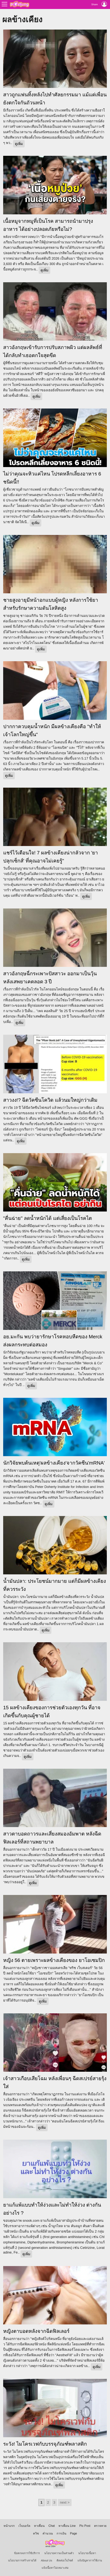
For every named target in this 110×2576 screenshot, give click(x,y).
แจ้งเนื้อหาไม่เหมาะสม (55, 2567)
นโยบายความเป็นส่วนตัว (59, 2553)
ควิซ (36, 2533)
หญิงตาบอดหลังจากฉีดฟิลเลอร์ (36, 2331)
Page (73, 2533)
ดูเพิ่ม (19, 144)
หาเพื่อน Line (67, 2525)
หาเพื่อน (39, 2525)
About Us (46, 2560)
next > (64, 2502)
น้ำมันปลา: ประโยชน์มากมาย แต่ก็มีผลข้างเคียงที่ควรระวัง (54, 1585)
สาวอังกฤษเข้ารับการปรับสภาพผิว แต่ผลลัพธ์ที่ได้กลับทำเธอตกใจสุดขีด (52, 351)
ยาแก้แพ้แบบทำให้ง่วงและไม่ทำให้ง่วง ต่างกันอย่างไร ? (52, 2209)
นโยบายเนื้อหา (87, 2553)
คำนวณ (48, 2533)
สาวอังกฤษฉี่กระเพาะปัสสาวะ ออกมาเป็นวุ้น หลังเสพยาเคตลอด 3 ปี (50, 977)
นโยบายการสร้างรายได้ (22, 2560)
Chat (51, 2525)
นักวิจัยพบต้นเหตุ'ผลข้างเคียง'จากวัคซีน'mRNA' (54, 1463)
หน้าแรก (9, 2525)
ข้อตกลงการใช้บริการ (27, 2553)
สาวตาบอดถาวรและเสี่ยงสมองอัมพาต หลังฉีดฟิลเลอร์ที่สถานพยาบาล (52, 1838)
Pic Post (84, 2525)
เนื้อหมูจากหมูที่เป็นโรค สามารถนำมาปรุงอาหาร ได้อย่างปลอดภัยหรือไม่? (48, 225)
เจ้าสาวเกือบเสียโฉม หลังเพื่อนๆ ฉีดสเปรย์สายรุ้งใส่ (54, 2082)
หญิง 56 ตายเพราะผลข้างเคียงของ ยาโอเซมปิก (54, 1960)
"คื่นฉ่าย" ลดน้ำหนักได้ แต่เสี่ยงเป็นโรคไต (47, 1218)
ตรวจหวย (100, 2525)
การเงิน (61, 2533)
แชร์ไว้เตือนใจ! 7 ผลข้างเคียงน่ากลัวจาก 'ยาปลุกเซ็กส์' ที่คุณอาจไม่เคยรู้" (50, 857)
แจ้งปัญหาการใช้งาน (90, 2560)
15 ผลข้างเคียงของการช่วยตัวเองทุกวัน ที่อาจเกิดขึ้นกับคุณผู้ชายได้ (51, 1711)
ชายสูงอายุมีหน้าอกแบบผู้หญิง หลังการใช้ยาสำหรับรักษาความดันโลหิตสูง (50, 604)
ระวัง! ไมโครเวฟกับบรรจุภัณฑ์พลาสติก (45, 2444)
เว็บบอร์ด (24, 2525)
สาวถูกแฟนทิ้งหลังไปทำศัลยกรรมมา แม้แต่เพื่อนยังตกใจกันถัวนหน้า (55, 98)
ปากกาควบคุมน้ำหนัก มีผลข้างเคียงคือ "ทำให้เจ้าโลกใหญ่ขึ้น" (52, 730)
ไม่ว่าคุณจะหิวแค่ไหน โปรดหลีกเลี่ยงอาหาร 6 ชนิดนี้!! (52, 478)
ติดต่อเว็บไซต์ (65, 2560)
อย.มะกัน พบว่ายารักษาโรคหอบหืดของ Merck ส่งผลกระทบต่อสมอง (52, 1340)
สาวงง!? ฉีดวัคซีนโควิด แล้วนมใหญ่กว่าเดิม (50, 1100)
